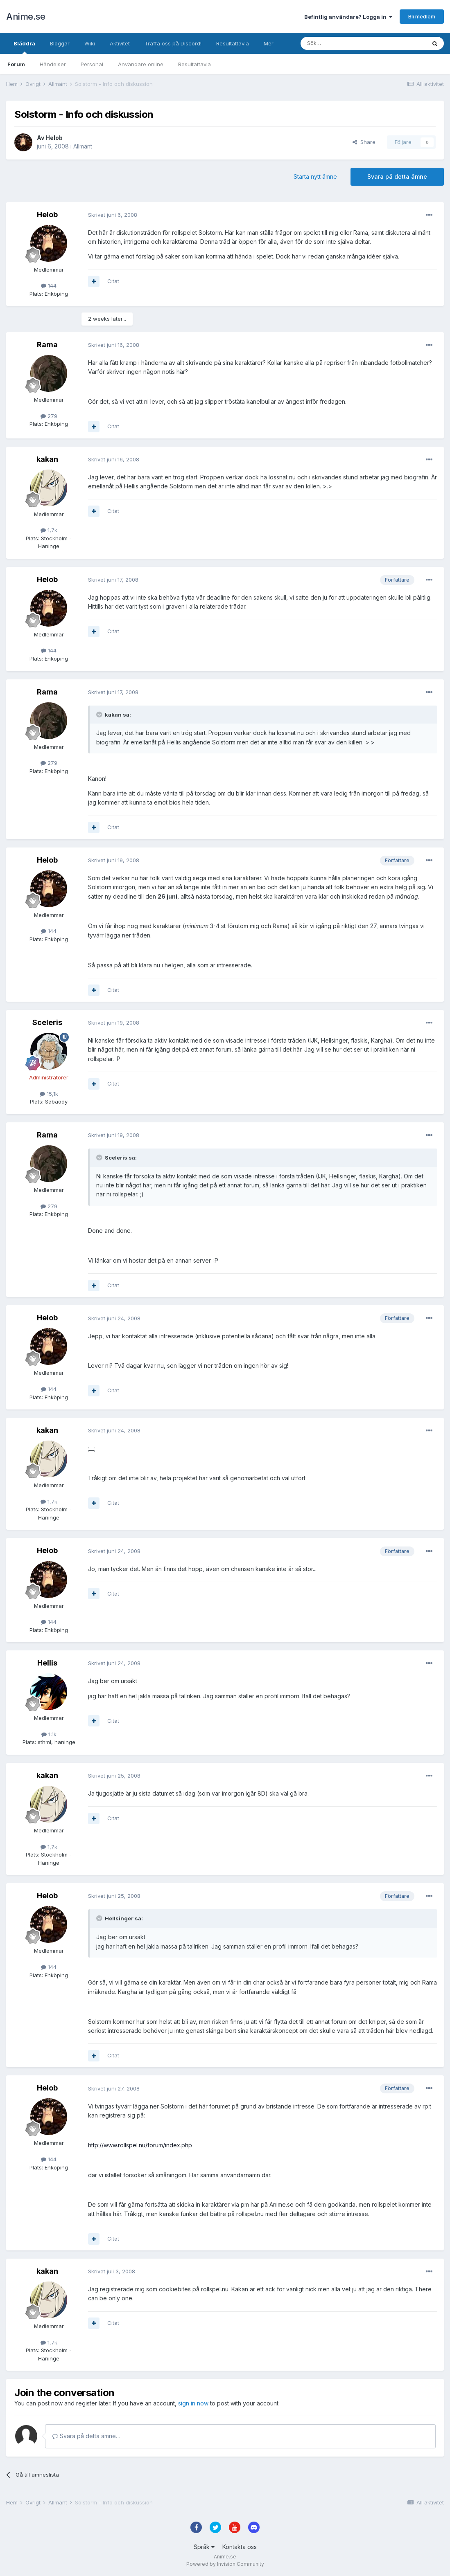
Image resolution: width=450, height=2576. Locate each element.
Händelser (53, 64)
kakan (47, 459)
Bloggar (60, 43)
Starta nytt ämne (315, 176)
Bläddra (24, 47)
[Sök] (341, 43)
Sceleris (47, 1022)
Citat (113, 281)
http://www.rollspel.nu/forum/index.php (140, 2145)
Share (364, 142)
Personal (92, 64)
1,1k (49, 1734)
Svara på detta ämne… (86, 2435)
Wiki (89, 43)
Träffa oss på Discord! (173, 43)
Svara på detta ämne (397, 176)
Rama (47, 344)
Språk (204, 2546)
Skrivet (112, 214)
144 (49, 285)
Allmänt (82, 146)
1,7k (49, 530)
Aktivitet (120, 43)
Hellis (47, 1663)
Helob (54, 137)
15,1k (49, 1093)
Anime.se (25, 16)
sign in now (193, 2403)
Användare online (140, 64)
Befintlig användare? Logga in (348, 16)
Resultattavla (194, 64)
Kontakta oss (239, 2546)
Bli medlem (421, 16)
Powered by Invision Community (225, 2564)
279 (49, 416)
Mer (269, 43)
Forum (16, 64)
